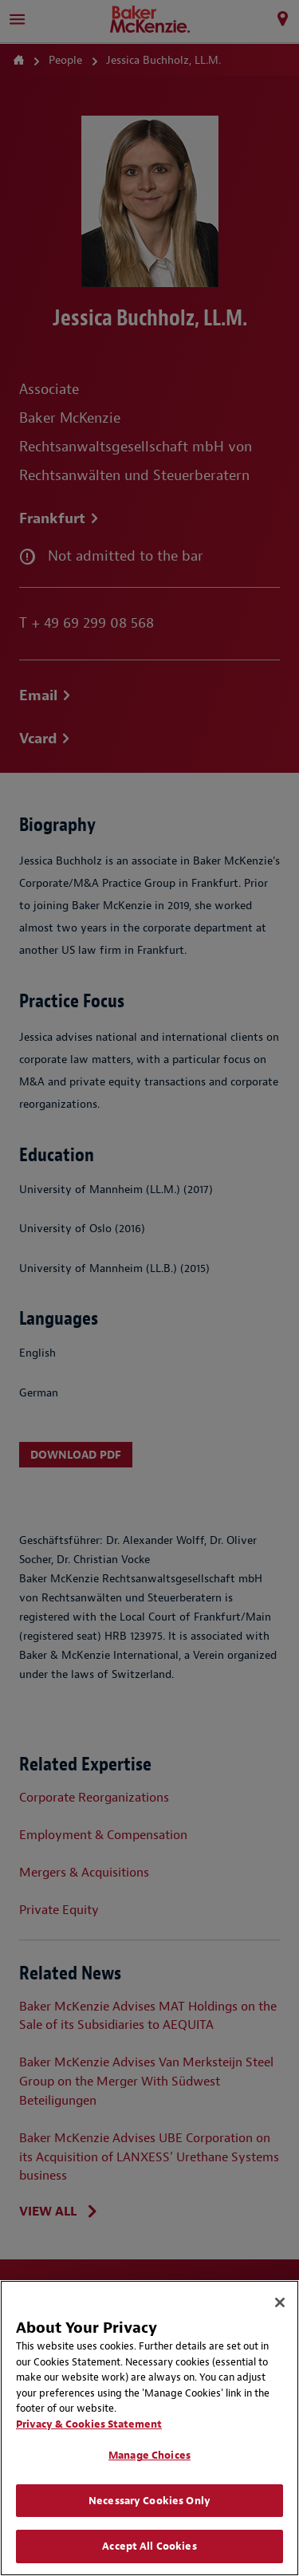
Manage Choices (149, 2455)
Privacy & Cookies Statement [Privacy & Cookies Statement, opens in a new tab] (89, 2424)
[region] (149, 2428)
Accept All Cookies (149, 2546)
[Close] (279, 2302)
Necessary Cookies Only (149, 2500)
